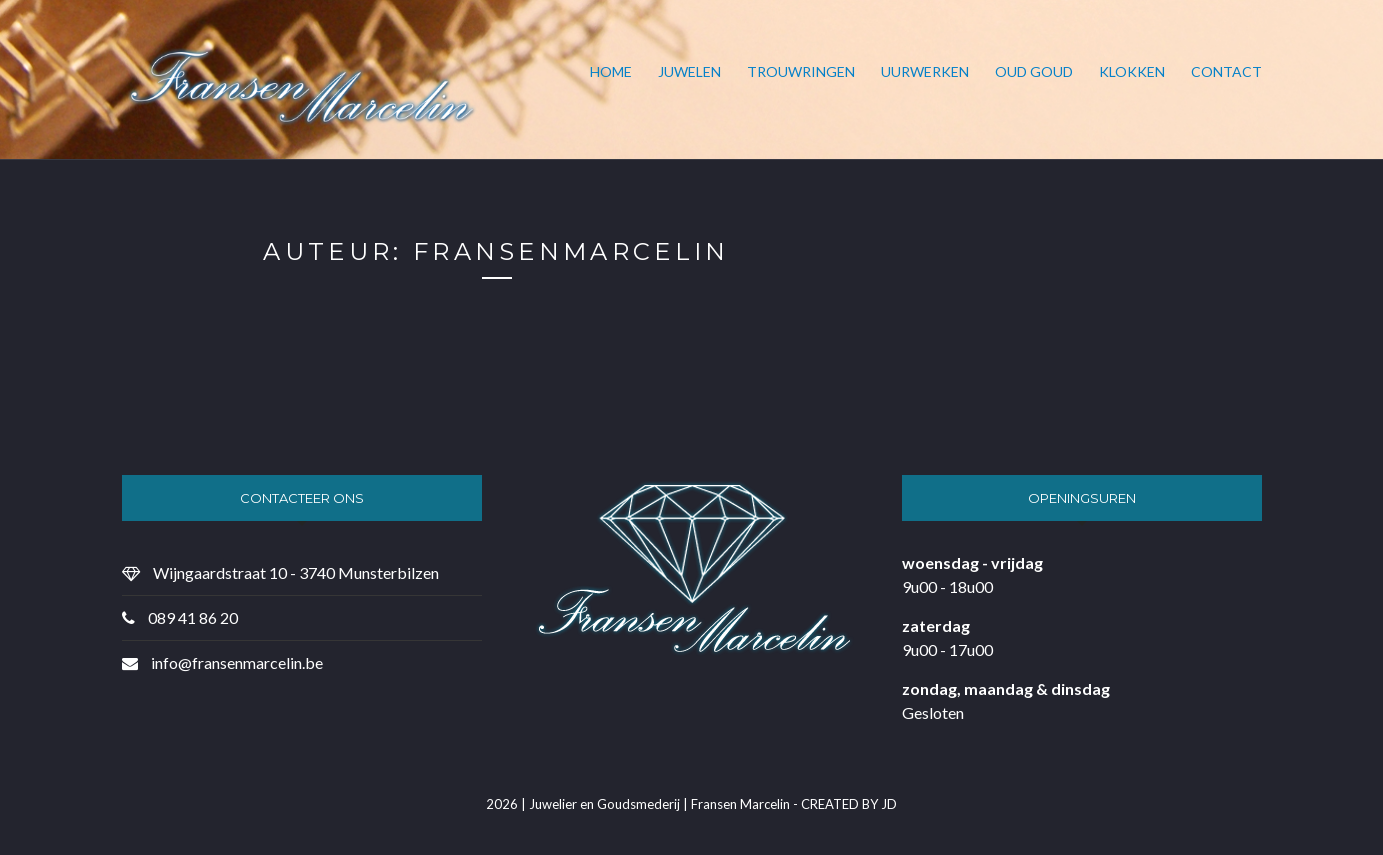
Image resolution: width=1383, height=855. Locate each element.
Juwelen (689, 71)
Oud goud (1034, 71)
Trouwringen (801, 71)
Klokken (1132, 71)
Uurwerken (925, 71)
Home (611, 71)
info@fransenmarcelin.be (237, 662)
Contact (1226, 71)
